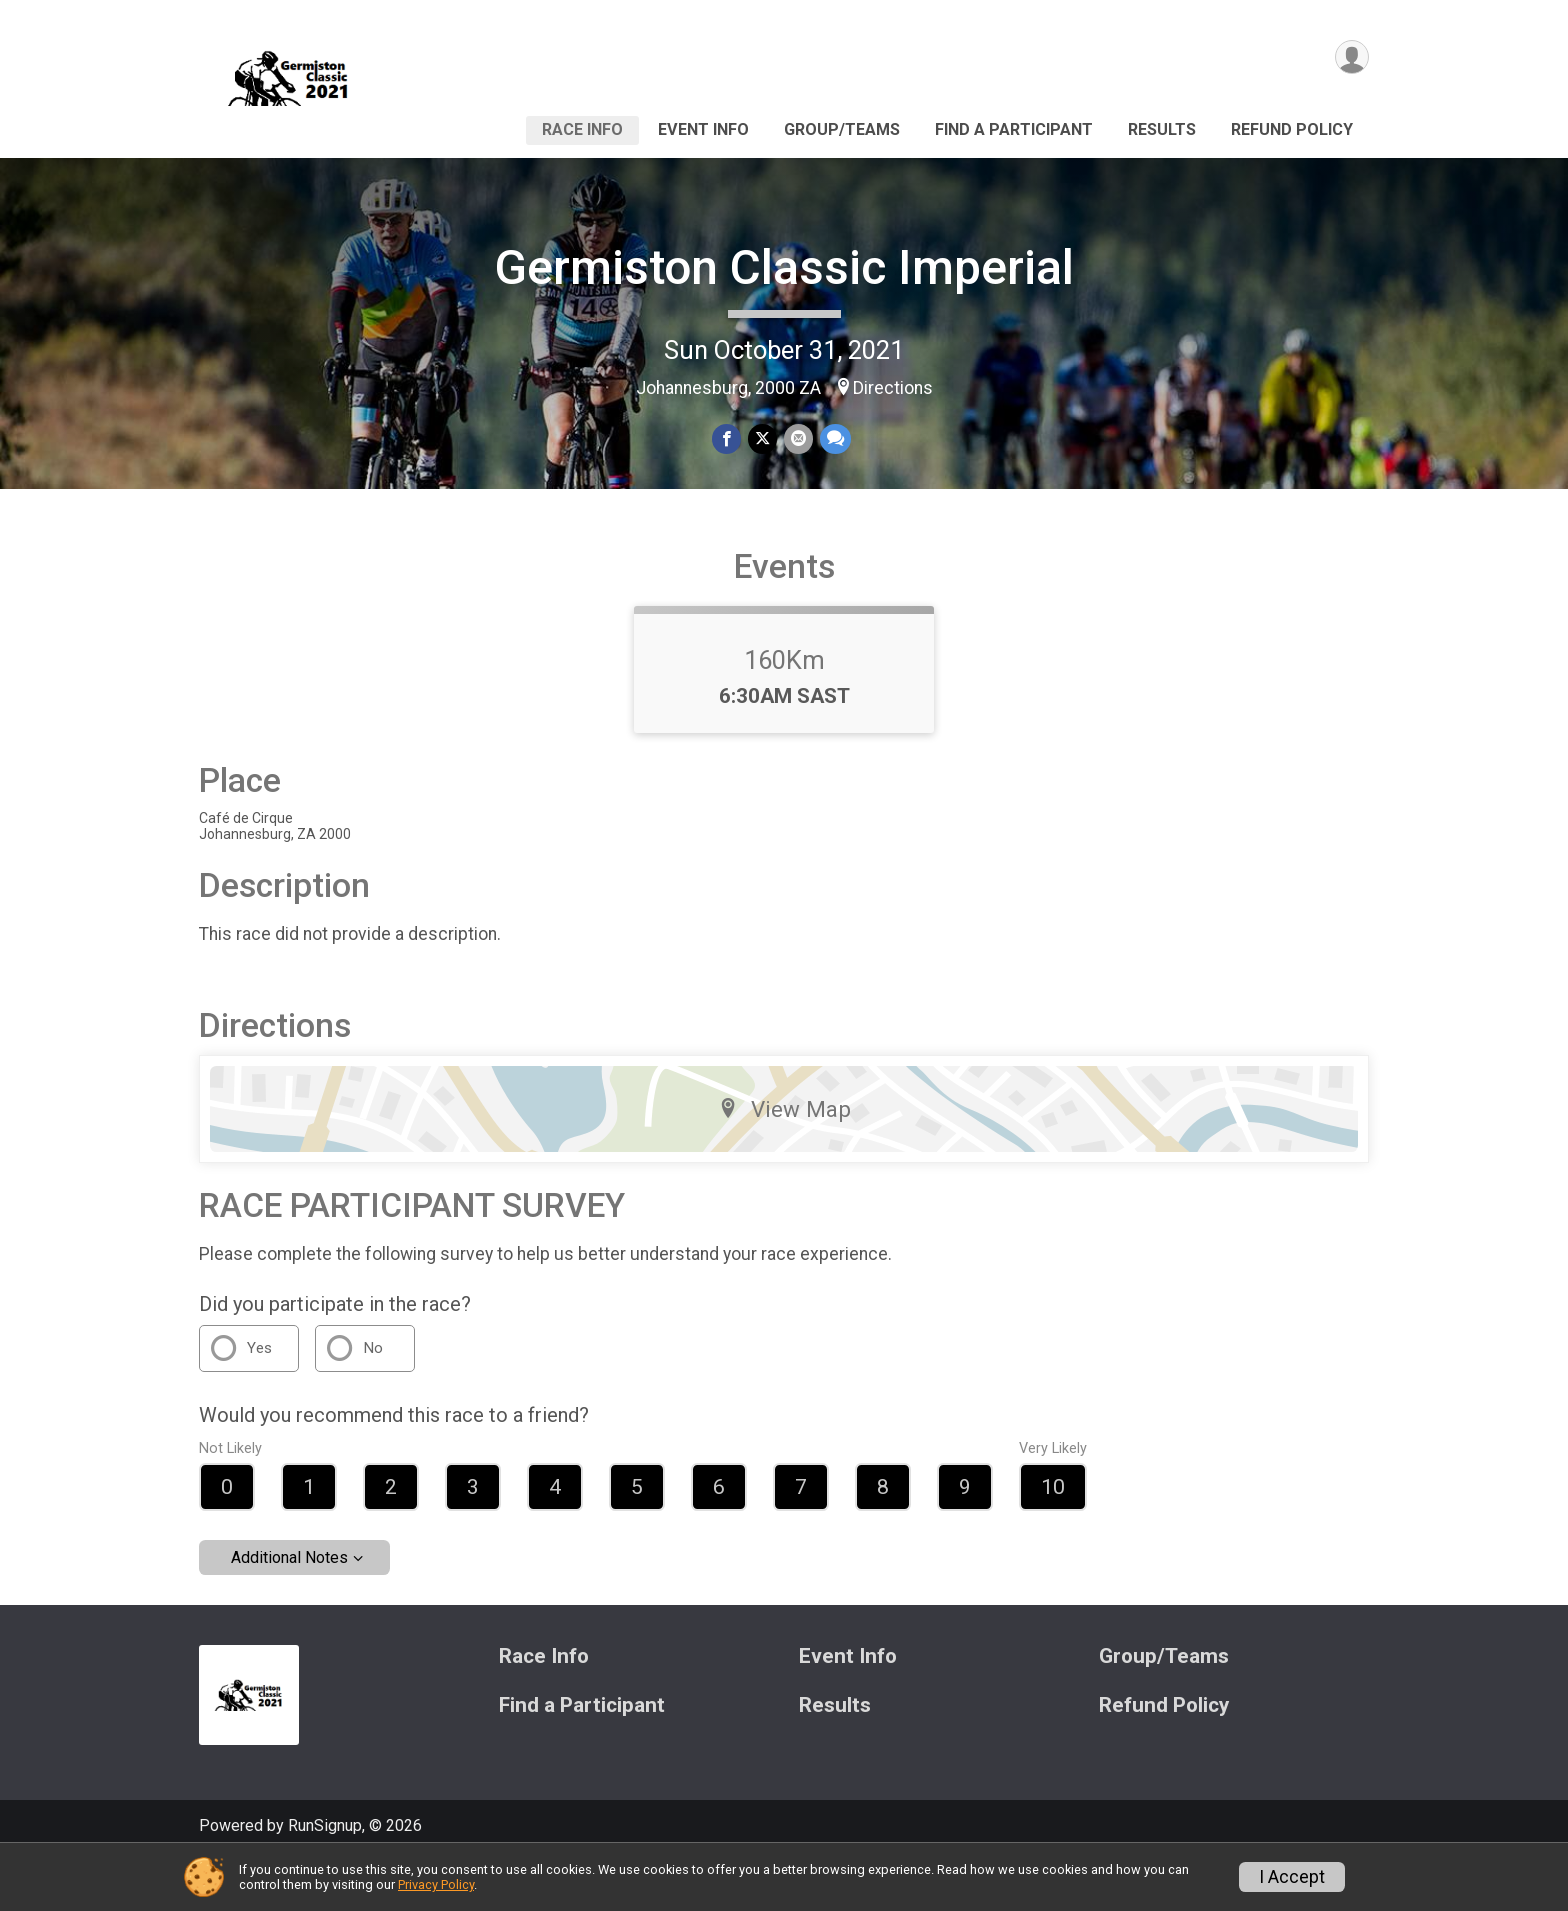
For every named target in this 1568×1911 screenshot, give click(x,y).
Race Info (582, 129)
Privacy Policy (436, 1884)
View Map (784, 1157)
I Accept (1292, 1877)
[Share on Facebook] (727, 439)
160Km (784, 709)
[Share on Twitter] (762, 439)
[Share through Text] (833, 439)
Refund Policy (1292, 129)
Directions (893, 388)
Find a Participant (1014, 129)
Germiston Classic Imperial (784, 267)
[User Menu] (1350, 58)
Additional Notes (289, 1606)
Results (1162, 129)
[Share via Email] (797, 439)
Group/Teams (842, 129)
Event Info (703, 129)
